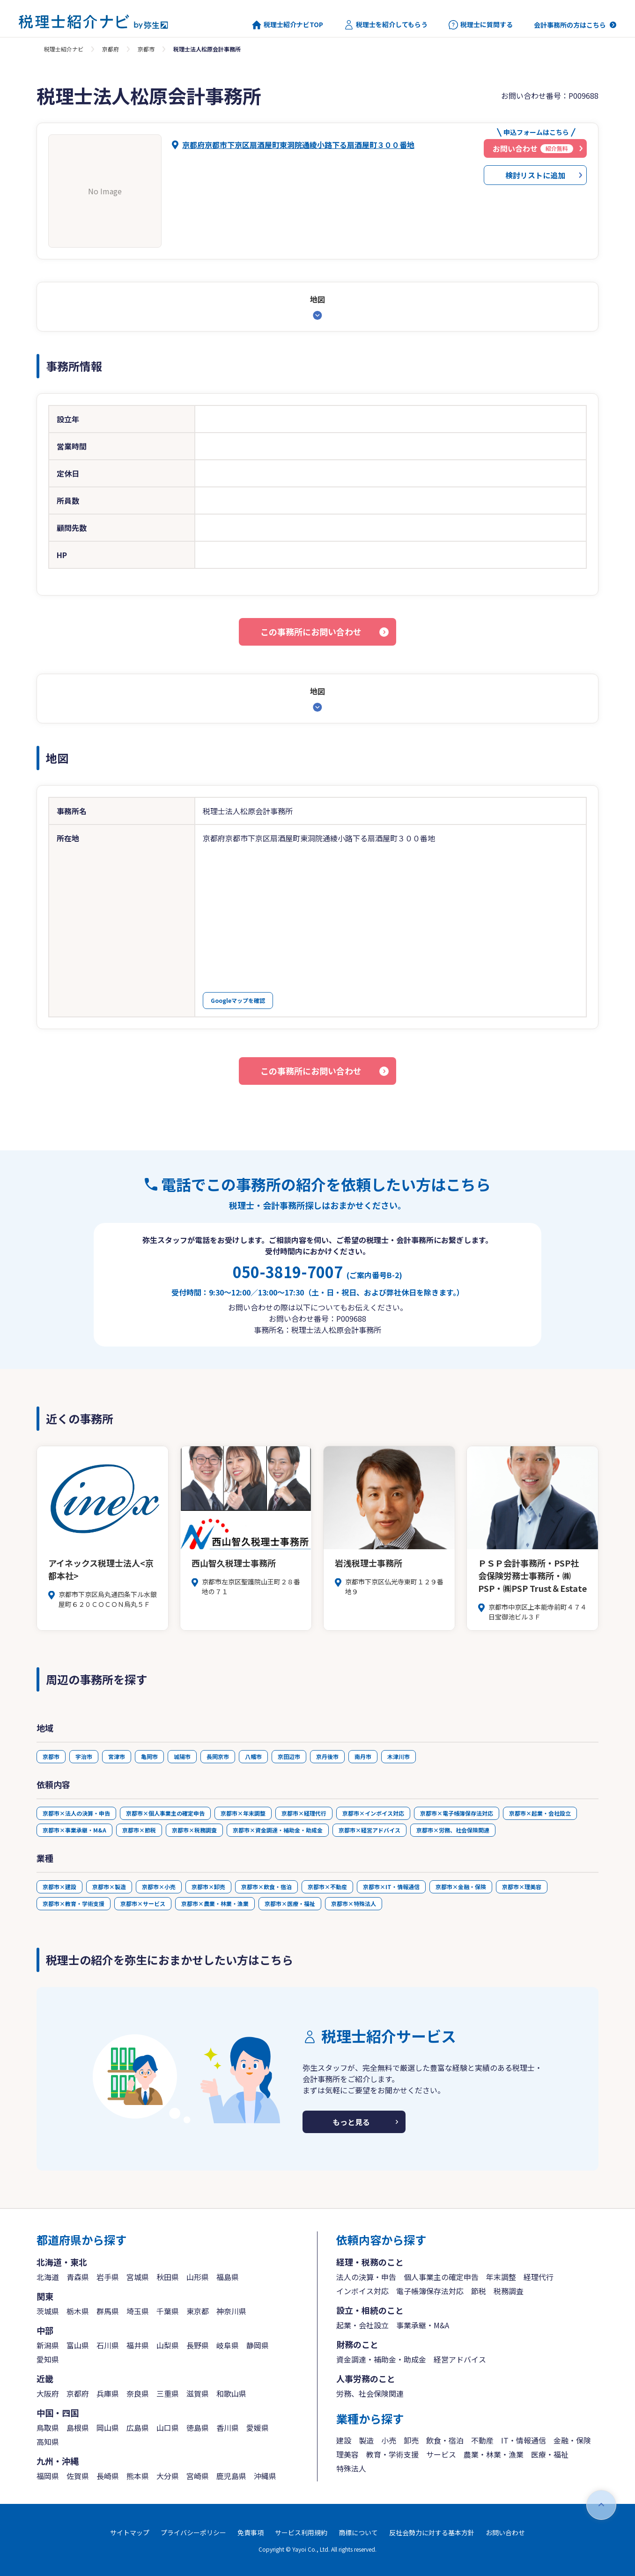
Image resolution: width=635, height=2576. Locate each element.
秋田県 (167, 2276)
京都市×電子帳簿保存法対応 (456, 1813)
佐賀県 (77, 2475)
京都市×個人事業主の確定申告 (165, 1813)
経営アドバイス (460, 2359)
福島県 (227, 2276)
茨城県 (48, 2311)
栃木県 (77, 2311)
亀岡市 (149, 1756)
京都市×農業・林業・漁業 (215, 1903)
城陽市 (182, 1756)
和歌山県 (231, 2393)
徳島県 (197, 2427)
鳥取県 (48, 2427)
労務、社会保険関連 (370, 2393)
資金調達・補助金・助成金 (381, 2359)
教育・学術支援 (392, 2454)
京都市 (146, 49)
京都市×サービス (142, 1903)
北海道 (48, 2276)
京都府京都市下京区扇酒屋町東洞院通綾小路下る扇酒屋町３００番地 (298, 144)
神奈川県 (231, 2311)
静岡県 (257, 2345)
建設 (343, 2440)
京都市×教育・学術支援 (73, 1903)
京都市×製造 (109, 1887)
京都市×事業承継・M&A (74, 1830)
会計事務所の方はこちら (570, 25)
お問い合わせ (505, 2532)
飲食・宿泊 (445, 2440)
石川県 (107, 2345)
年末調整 (501, 2276)
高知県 (48, 2441)
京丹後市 (327, 1756)
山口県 (167, 2427)
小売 (388, 2440)
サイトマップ (129, 2532)
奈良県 (137, 2393)
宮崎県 (197, 2475)
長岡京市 (218, 1756)
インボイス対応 (362, 2290)
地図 (317, 299)
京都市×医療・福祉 (290, 1903)
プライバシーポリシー (193, 2532)
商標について (358, 2532)
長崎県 (107, 2475)
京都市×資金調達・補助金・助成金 (278, 1830)
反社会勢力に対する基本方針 (431, 2532)
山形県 (197, 2276)
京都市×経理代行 (303, 1813)
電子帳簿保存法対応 (430, 2290)
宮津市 (116, 1756)
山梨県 (167, 2345)
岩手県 (107, 2276)
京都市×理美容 (521, 1887)
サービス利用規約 (301, 2532)
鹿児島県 (231, 2475)
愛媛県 (257, 2427)
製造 (366, 2440)
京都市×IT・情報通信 (391, 1887)
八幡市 (253, 1756)
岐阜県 (227, 2345)
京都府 (110, 49)
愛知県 (48, 2359)
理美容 (347, 2454)
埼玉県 (137, 2311)
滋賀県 (197, 2393)
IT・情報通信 (523, 2440)
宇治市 (83, 1756)
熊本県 (137, 2475)
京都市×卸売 (208, 1887)
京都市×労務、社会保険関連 (452, 1830)
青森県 (77, 2276)
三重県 (167, 2393)
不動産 (482, 2440)
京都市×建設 (59, 1887)
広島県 (137, 2427)
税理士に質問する (481, 24)
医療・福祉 (550, 2454)
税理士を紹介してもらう (386, 24)
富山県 (77, 2345)
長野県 (197, 2345)
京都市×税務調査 (194, 1830)
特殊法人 (351, 2468)
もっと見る (351, 2121)
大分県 (167, 2475)
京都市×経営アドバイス (369, 1830)
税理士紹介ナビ (63, 49)
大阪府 (48, 2393)
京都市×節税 (139, 1830)
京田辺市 (289, 1756)
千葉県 (167, 2311)
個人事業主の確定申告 (441, 2276)
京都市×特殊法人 (353, 1903)
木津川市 (398, 1756)
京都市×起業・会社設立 (540, 1813)
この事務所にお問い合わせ (311, 632)
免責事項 (250, 2532)
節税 (478, 2290)
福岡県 (48, 2475)
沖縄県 (265, 2475)
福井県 (137, 2345)
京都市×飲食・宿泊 (266, 1887)
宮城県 (137, 2276)
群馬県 (107, 2311)
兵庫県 (107, 2393)
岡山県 (107, 2427)
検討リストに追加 (535, 175)
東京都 (197, 2311)
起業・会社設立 (362, 2325)
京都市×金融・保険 (461, 1887)
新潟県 (48, 2345)
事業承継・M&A (422, 2325)
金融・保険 (572, 2440)
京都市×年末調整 (243, 1813)
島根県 (77, 2427)
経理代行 (539, 2276)
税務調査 (509, 2290)
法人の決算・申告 (366, 2276)
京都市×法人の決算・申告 (76, 1813)
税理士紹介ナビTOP (287, 24)
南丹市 (362, 1756)
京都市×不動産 (327, 1887)
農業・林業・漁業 (494, 2454)
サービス (441, 2454)
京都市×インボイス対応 (373, 1813)
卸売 (411, 2440)
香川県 (227, 2427)
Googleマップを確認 (238, 1000)
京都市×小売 (159, 1887)
